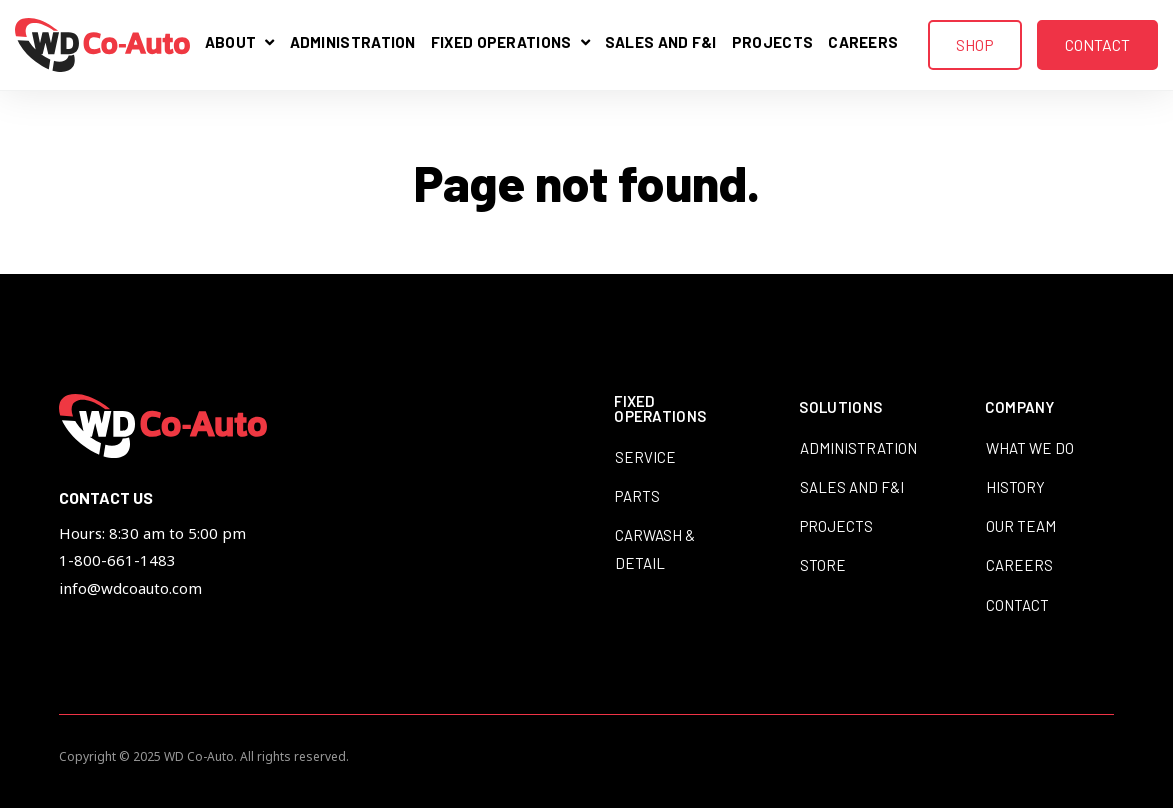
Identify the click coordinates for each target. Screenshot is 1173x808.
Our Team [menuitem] (1021, 526)
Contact (1097, 44)
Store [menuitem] (823, 565)
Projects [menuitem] (836, 526)
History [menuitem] (1015, 487)
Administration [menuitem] (858, 448)
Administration (353, 43)
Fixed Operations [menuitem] (660, 409)
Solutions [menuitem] (840, 408)
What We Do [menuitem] (1030, 448)
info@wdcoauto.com (130, 588)
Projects (772, 43)
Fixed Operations (505, 45)
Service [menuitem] (645, 457)
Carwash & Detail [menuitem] (655, 549)
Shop (975, 44)
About (240, 45)
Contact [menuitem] (1017, 605)
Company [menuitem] (1020, 408)
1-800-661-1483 (117, 560)
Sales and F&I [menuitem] (852, 487)
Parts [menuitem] (637, 496)
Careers (863, 43)
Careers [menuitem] (1019, 565)
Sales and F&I (661, 43)
